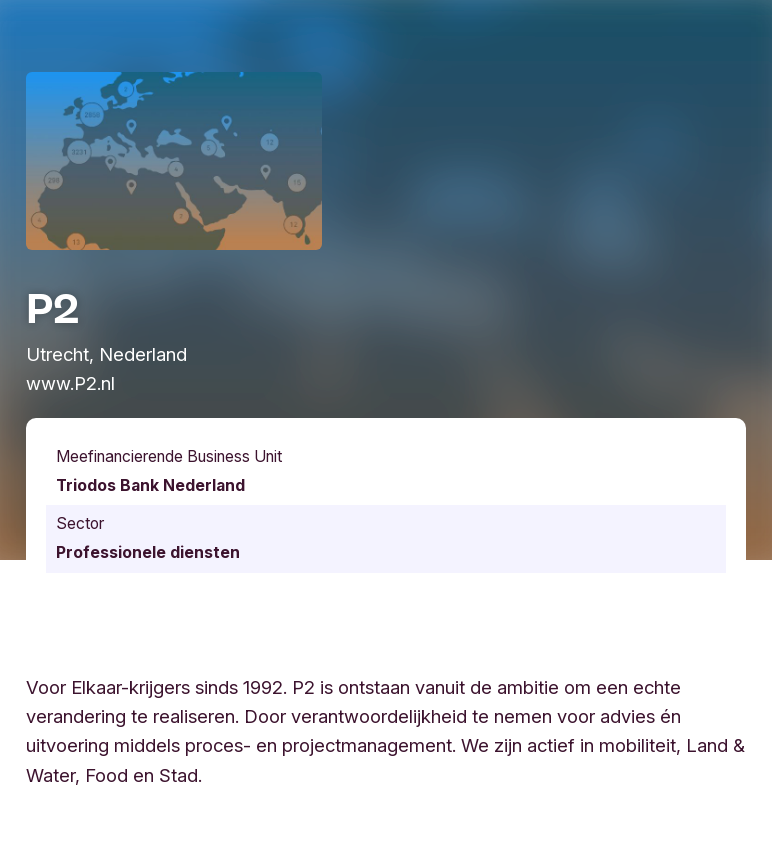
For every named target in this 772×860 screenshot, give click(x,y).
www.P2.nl (70, 383)
